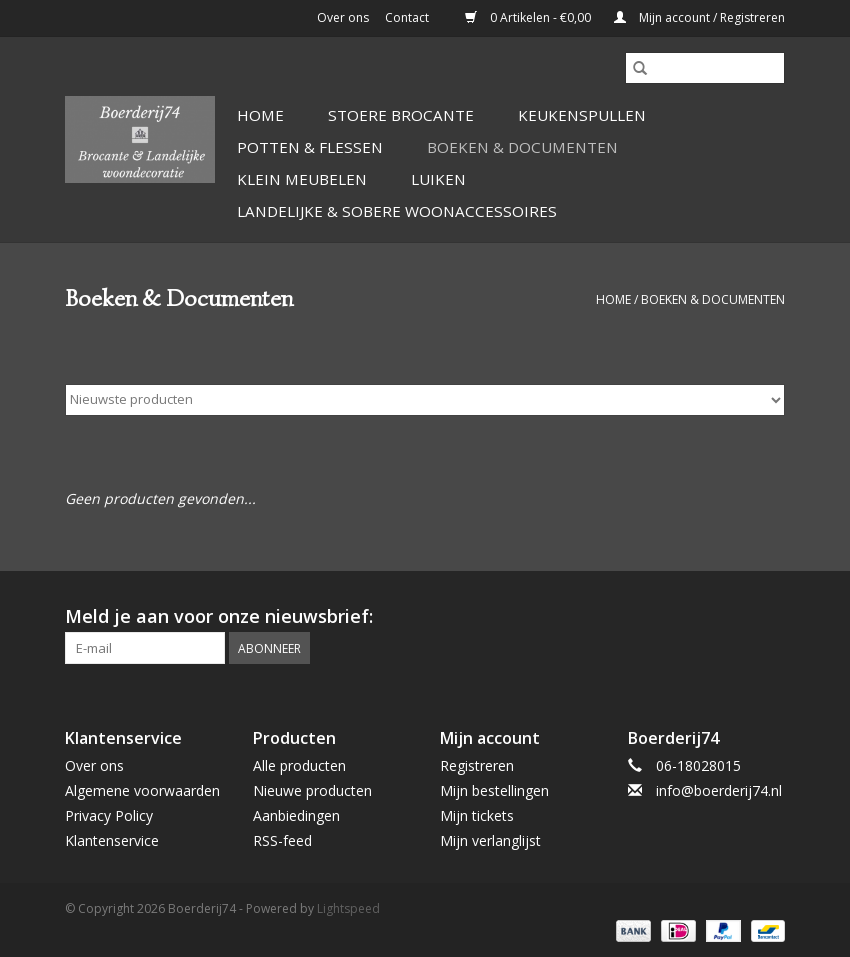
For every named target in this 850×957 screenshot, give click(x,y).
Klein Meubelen (302, 179)
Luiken (438, 179)
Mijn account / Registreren (699, 17)
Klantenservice (112, 840)
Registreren (477, 765)
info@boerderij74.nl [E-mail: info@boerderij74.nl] (719, 790)
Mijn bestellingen (494, 790)
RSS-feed (282, 840)
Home (260, 115)
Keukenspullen (582, 115)
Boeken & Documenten (522, 147)
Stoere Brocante (401, 115)
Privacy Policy (109, 815)
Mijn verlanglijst (490, 840)
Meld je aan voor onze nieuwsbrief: (219, 616)
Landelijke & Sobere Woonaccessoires (397, 211)
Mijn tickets (477, 815)
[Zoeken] (705, 68)
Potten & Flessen (310, 147)
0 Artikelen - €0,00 (529, 17)
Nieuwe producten (312, 790)
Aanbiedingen (296, 815)
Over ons (343, 17)
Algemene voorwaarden (142, 790)
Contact (407, 17)
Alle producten (299, 765)
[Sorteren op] (425, 400)
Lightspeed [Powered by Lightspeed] (348, 908)
